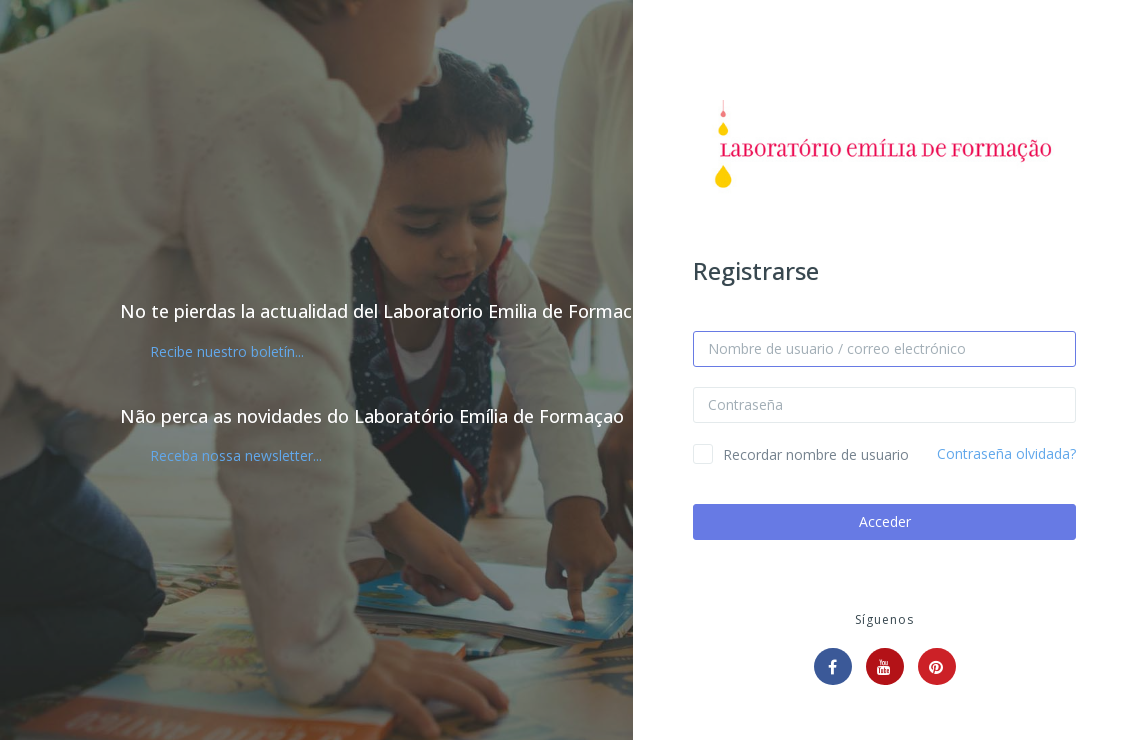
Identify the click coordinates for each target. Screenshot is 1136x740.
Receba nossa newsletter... (236, 455)
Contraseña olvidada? (1006, 453)
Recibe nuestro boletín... (227, 351)
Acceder (885, 521)
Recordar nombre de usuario (816, 454)
